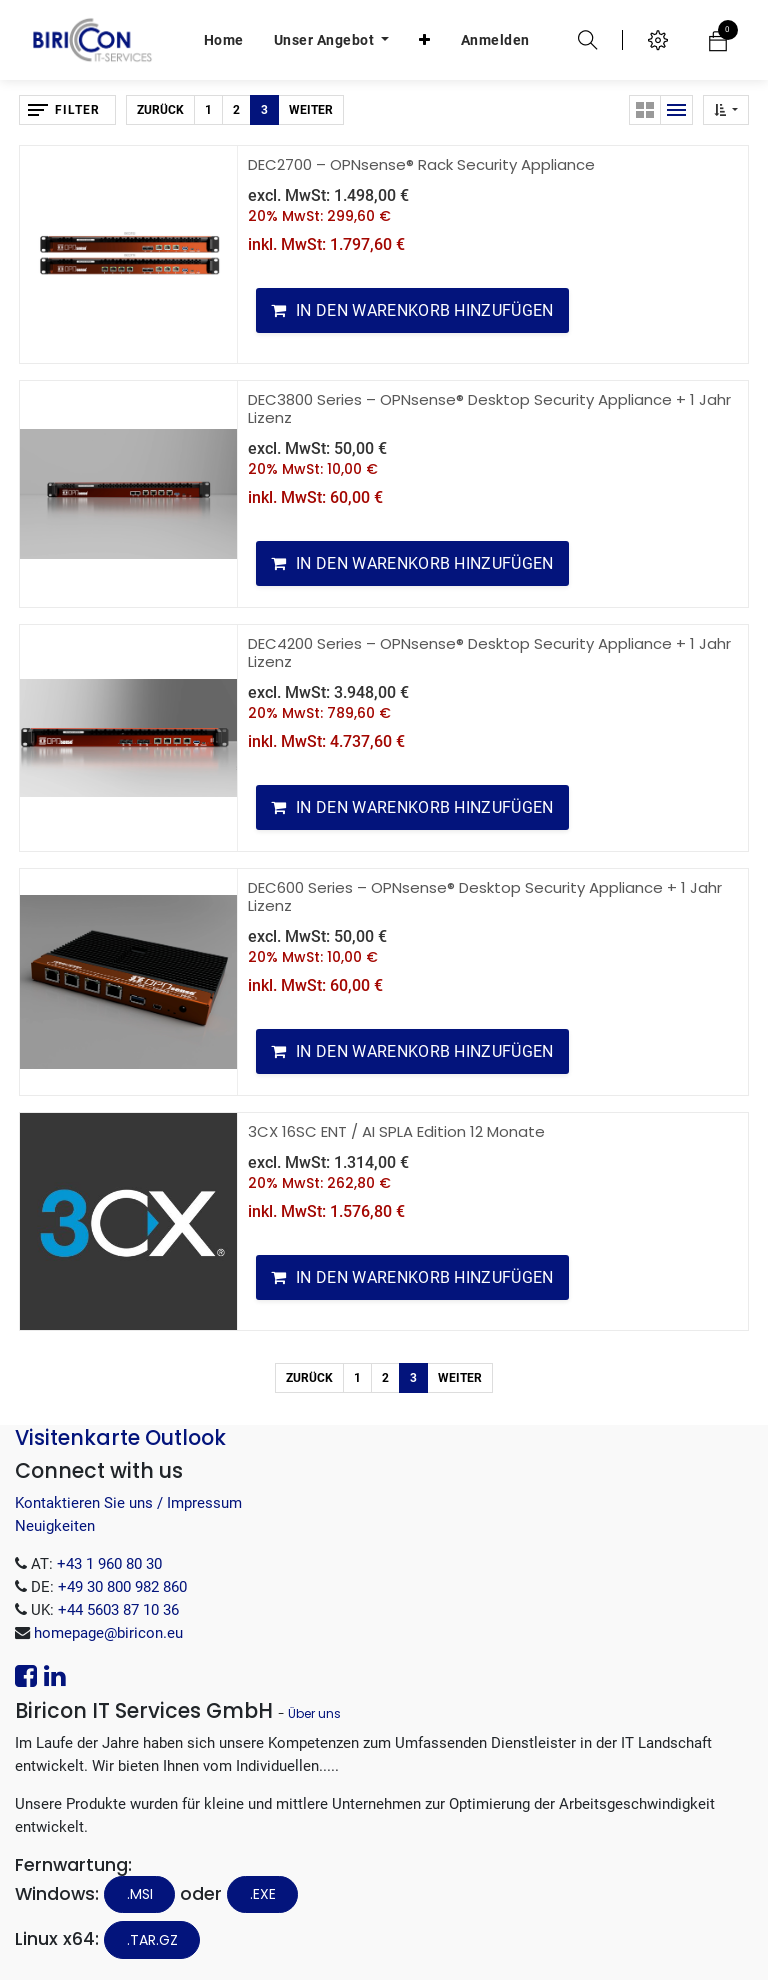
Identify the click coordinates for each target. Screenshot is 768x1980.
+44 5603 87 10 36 (118, 1610)
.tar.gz (152, 1940)
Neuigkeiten (55, 1526)
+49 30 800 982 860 (122, 1587)
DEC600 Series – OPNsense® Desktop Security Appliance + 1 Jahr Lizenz (485, 896)
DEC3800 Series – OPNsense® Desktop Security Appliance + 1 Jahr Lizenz (489, 408)
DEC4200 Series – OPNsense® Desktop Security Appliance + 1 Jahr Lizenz (489, 652)
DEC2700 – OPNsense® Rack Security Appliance (421, 164)
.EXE (263, 1894)
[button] (425, 40)
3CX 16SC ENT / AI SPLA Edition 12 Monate (396, 1131)
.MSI (140, 1894)
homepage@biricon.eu (108, 1633)
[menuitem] (224, 40)
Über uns (314, 1713)
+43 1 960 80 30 (109, 1564)
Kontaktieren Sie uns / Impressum (128, 1503)
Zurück (160, 110)
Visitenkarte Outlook (120, 1437)
